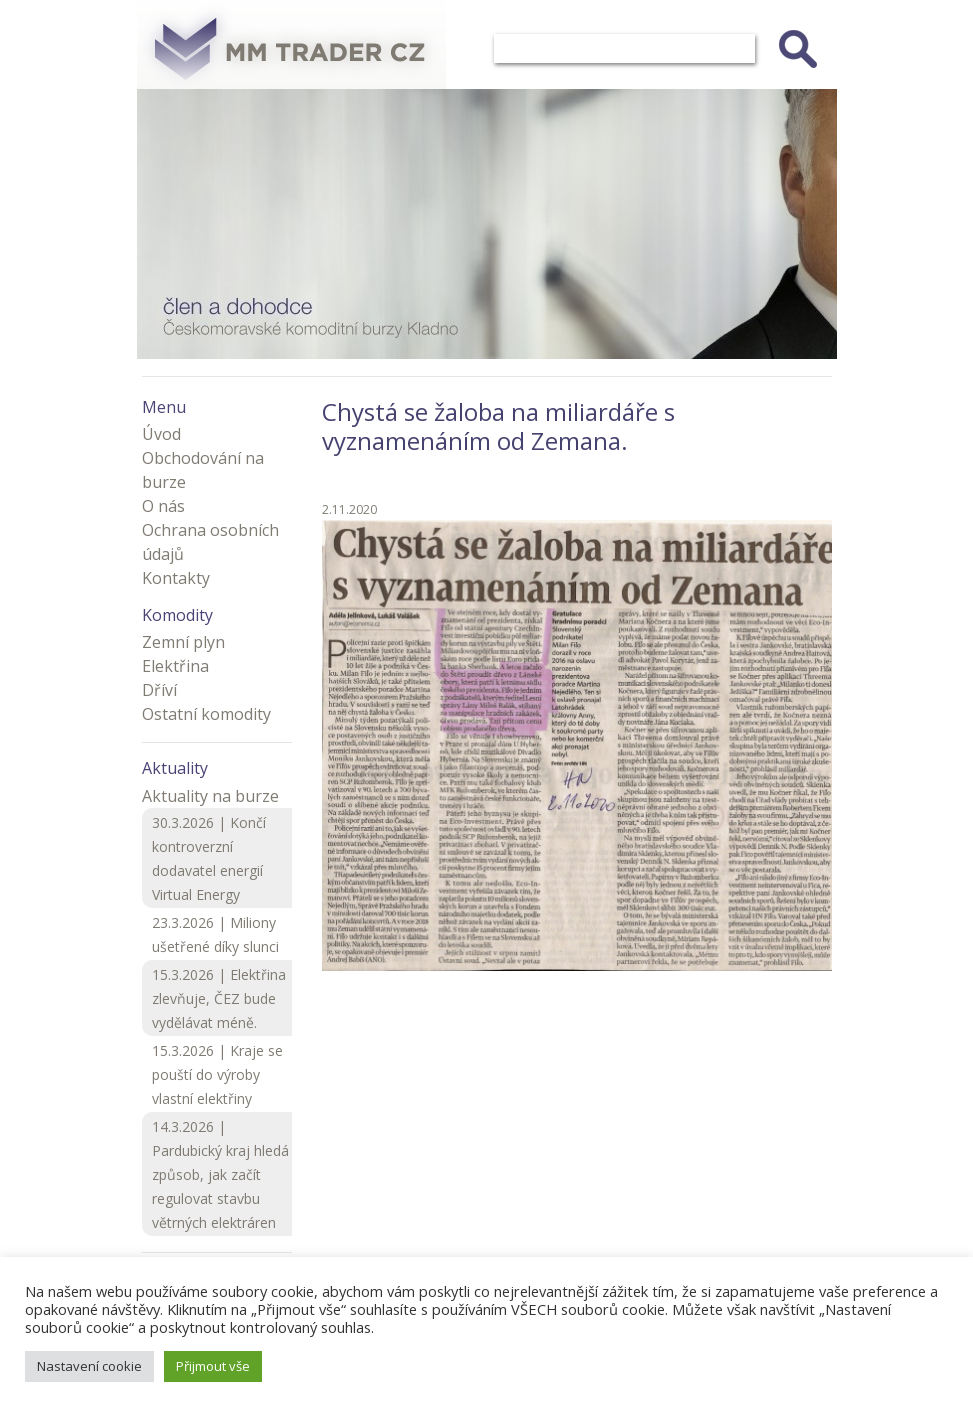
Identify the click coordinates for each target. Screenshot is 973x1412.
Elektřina (175, 666)
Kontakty (176, 578)
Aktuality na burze (210, 796)
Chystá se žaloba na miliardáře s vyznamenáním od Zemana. (498, 426)
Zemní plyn (183, 642)
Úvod (161, 434)
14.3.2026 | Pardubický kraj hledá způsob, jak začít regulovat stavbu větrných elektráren (220, 1174)
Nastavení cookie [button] (89, 1366)
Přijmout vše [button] (213, 1366)
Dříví (159, 690)
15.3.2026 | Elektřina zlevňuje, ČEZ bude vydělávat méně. (219, 998)
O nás (163, 506)
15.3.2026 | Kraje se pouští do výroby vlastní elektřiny (217, 1074)
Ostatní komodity (206, 714)
